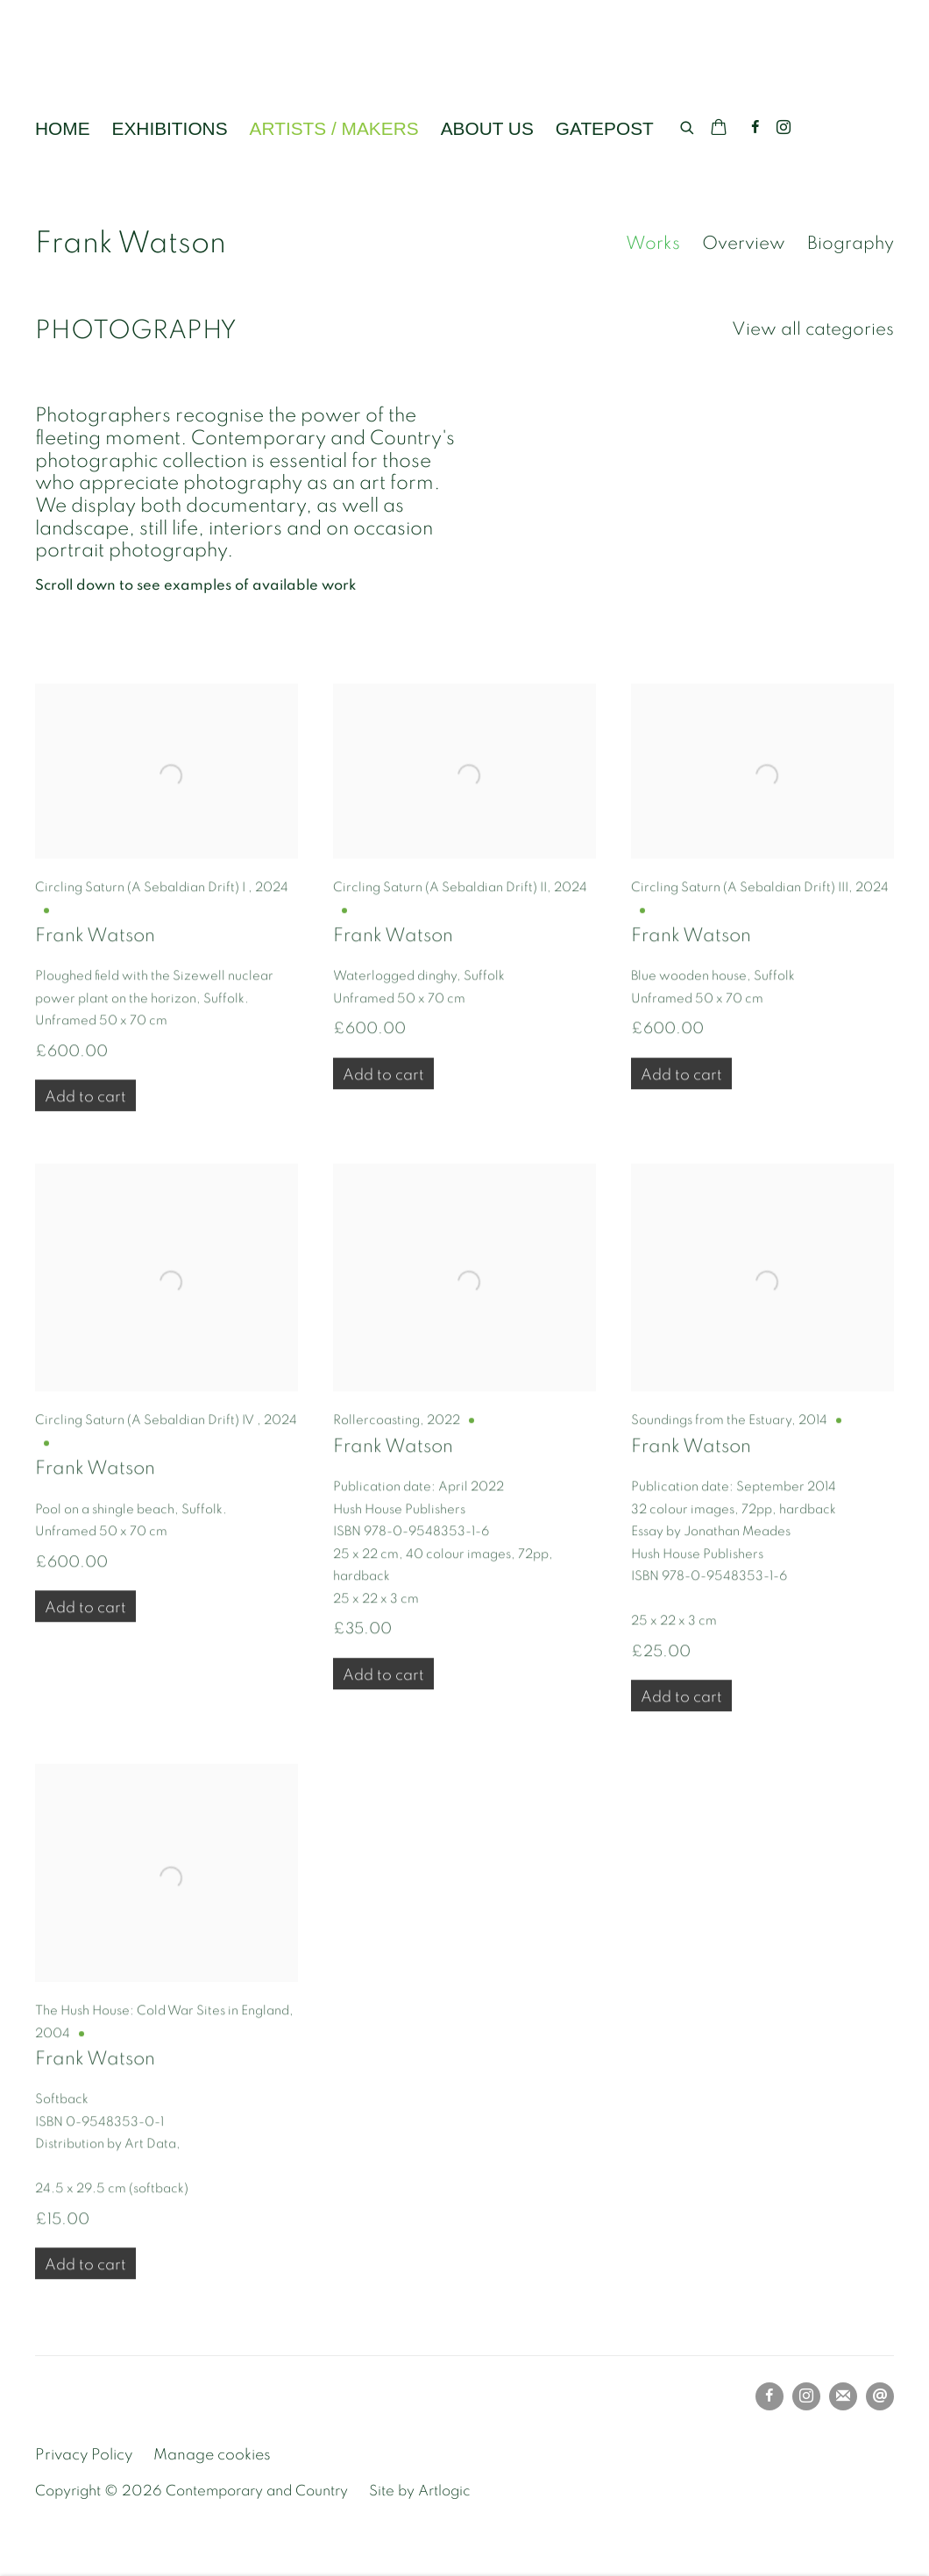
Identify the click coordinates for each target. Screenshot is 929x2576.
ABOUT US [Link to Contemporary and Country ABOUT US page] (487, 128)
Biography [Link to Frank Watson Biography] (850, 243)
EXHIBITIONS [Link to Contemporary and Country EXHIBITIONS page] (170, 128)
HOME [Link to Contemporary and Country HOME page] (62, 128)
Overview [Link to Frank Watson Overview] (743, 243)
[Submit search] (688, 125)
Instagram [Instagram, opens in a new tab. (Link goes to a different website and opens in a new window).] (783, 128)
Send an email (880, 2396)
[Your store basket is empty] (718, 129)
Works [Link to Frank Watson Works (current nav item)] (653, 243)
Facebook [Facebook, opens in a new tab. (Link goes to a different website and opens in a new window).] (755, 128)
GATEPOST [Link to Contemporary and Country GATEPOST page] (605, 128)
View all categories (813, 329)
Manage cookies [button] (212, 2454)
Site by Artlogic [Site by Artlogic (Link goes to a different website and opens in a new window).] (419, 2491)
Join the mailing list (843, 2396)
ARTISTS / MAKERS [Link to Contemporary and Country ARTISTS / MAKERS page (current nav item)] (334, 128)
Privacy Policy (83, 2454)
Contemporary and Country (193, 67)
